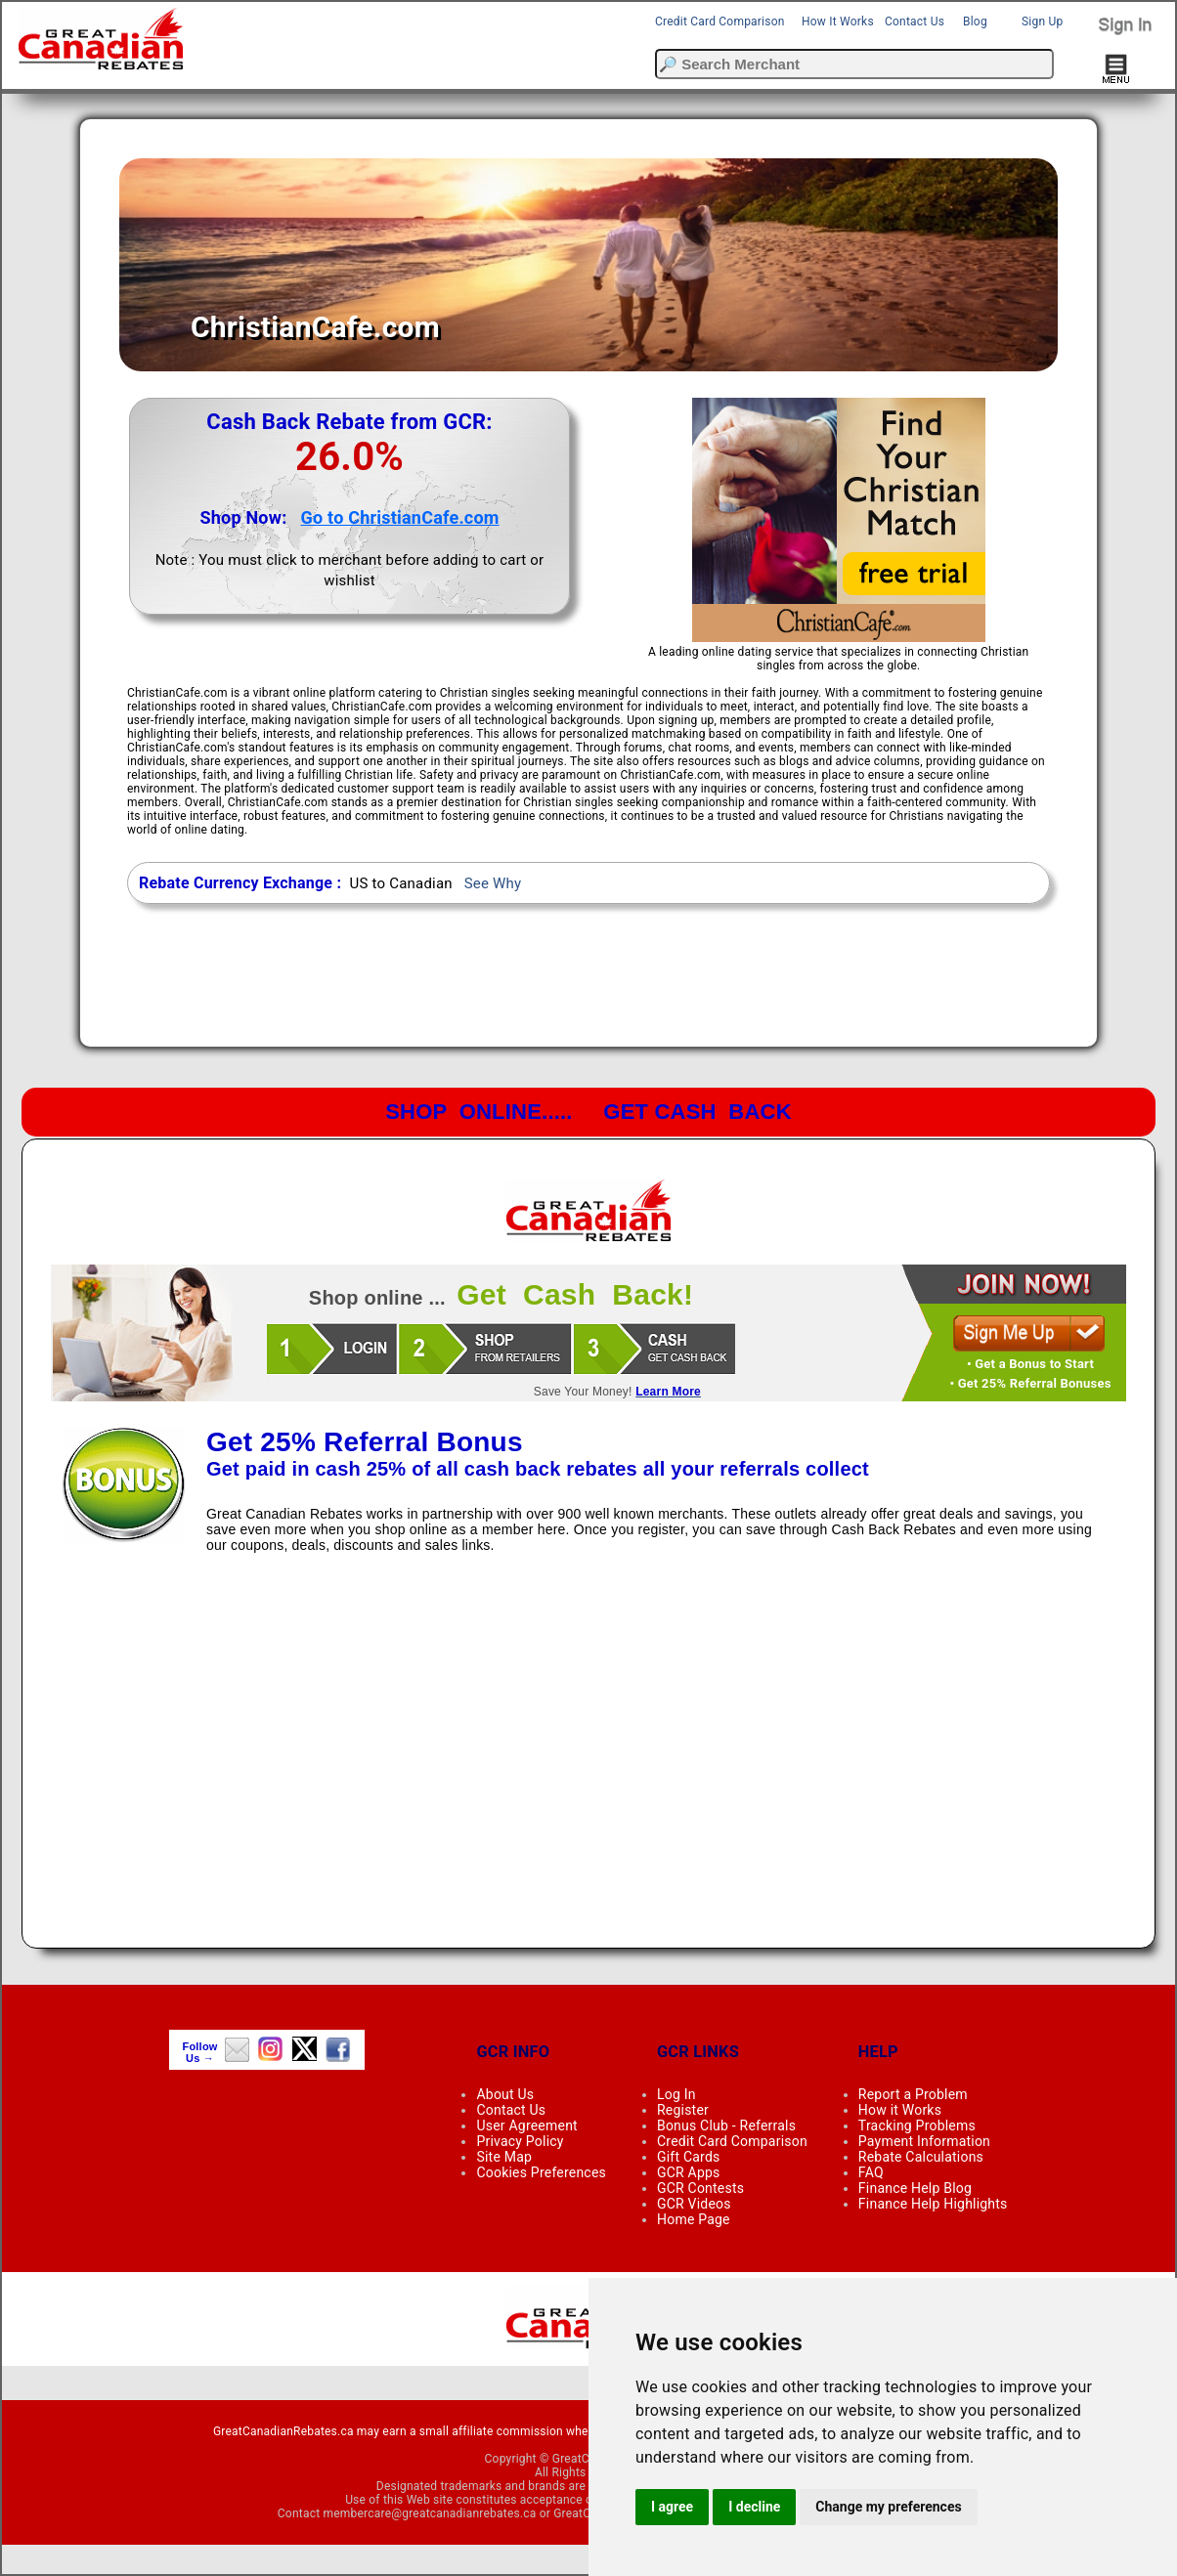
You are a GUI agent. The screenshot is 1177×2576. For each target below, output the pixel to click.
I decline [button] (754, 2506)
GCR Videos (694, 2203)
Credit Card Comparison (720, 21)
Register (683, 2110)
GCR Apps (688, 2172)
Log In (676, 2094)
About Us (505, 2094)
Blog (975, 21)
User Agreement (526, 2125)
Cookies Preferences (541, 2172)
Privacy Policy (519, 2141)
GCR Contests (700, 2188)
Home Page (693, 2219)
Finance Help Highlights (933, 2203)
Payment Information (924, 2141)
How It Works (838, 21)
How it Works (899, 2110)
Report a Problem (913, 2094)
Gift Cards (688, 2157)
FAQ (871, 2172)
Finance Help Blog (915, 2188)
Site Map (504, 2157)
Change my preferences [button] (888, 2506)
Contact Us (914, 21)
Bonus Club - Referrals (726, 2125)
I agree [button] (672, 2506)
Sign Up (1042, 21)
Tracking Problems (917, 2125)
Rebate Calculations (920, 2157)
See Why (493, 883)
